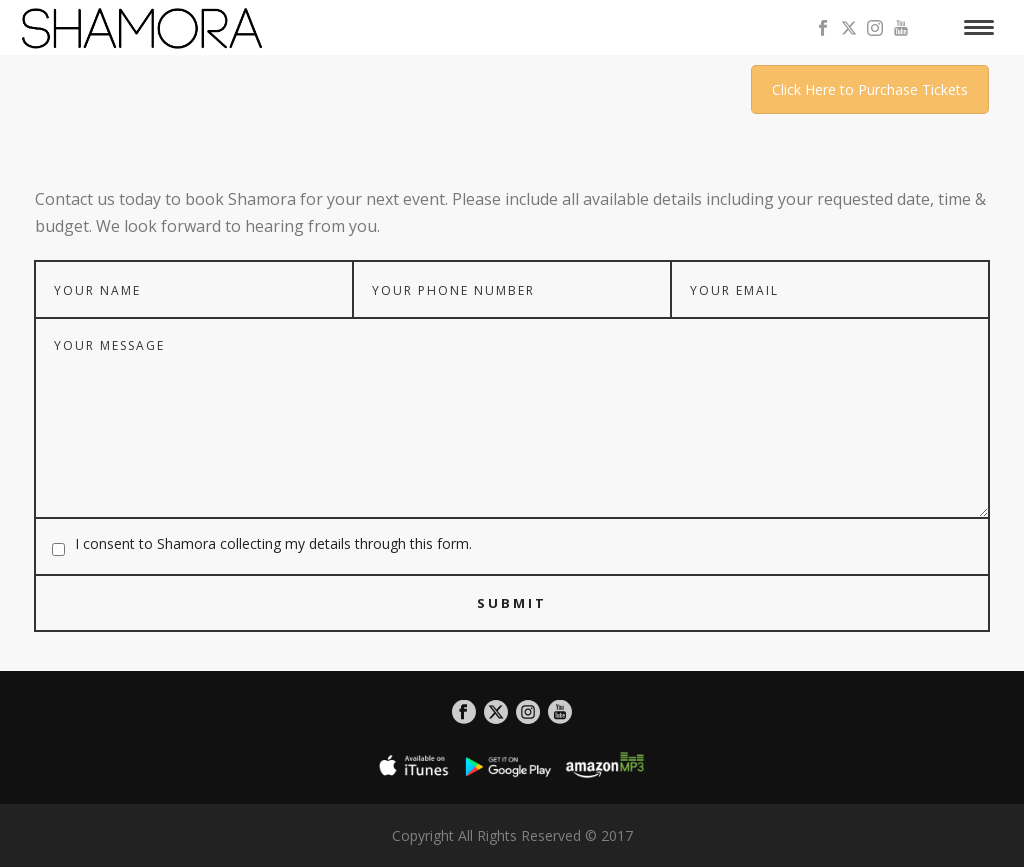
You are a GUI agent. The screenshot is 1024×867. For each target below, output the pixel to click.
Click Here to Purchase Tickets (870, 89)
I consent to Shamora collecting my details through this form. (273, 543)
